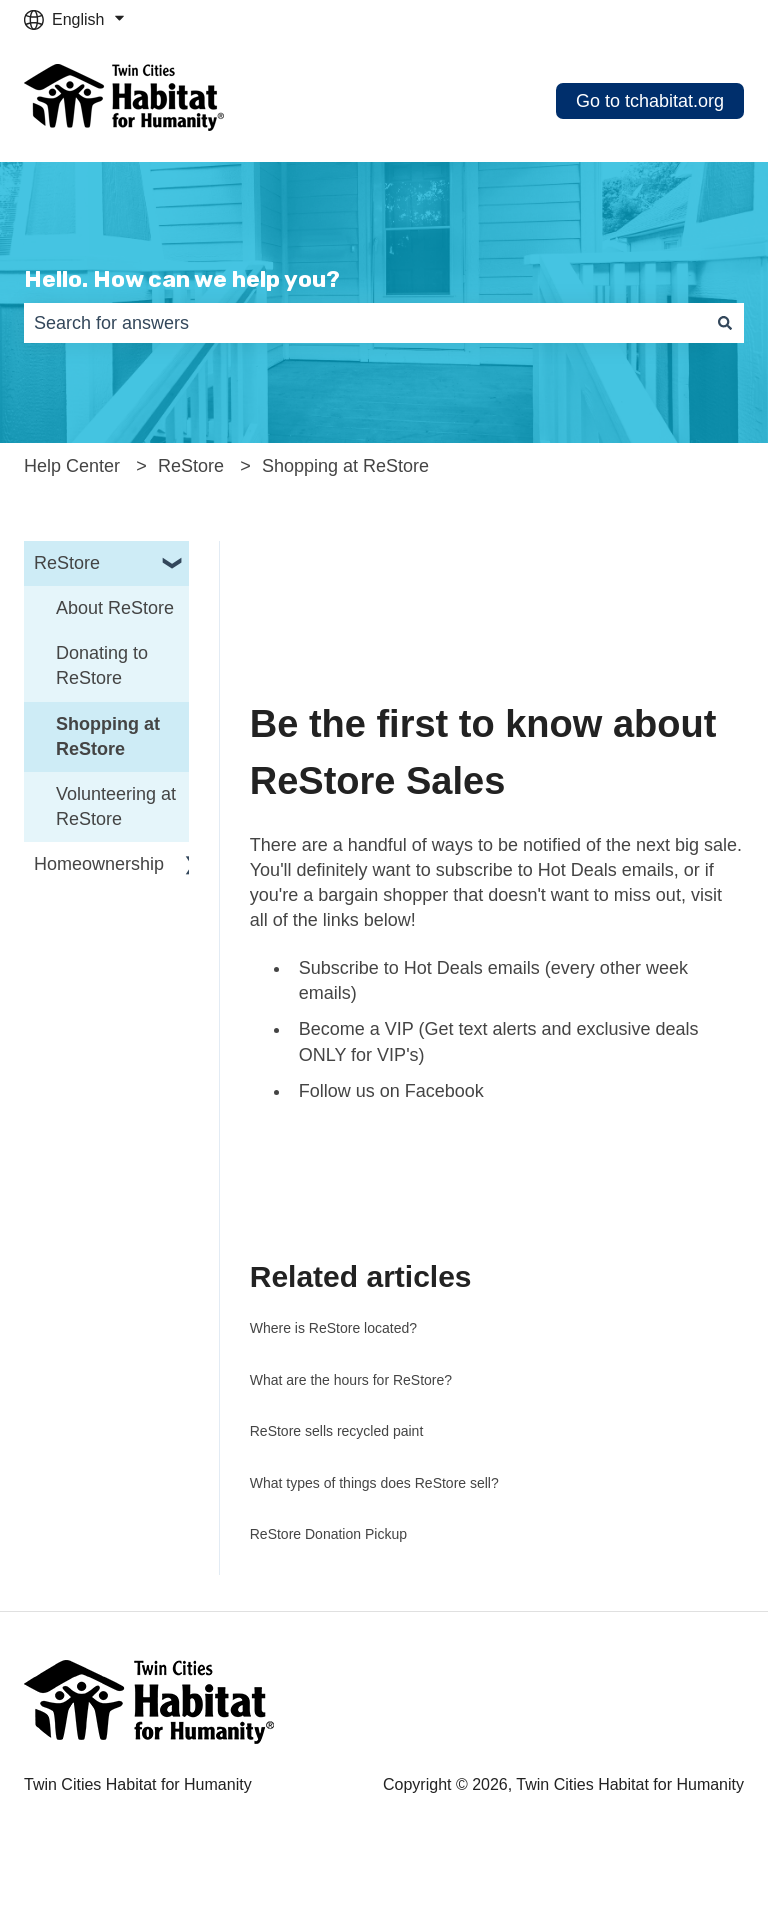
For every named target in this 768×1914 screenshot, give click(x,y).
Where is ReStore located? (333, 1328)
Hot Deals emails (606, 870)
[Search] (725, 323)
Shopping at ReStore (345, 466)
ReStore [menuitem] (67, 563)
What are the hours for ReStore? (351, 1380)
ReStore (191, 466)
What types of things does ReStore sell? (374, 1483)
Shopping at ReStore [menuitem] (108, 736)
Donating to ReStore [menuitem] (102, 665)
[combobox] (365, 323)
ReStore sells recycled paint (337, 1431)
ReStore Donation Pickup (328, 1534)
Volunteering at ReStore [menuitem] (116, 806)
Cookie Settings (80, 1890)
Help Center (72, 466)
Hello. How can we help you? (182, 279)
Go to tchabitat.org (650, 101)
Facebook (444, 1091)
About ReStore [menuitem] (115, 608)
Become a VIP (356, 1029)
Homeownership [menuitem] (99, 864)
